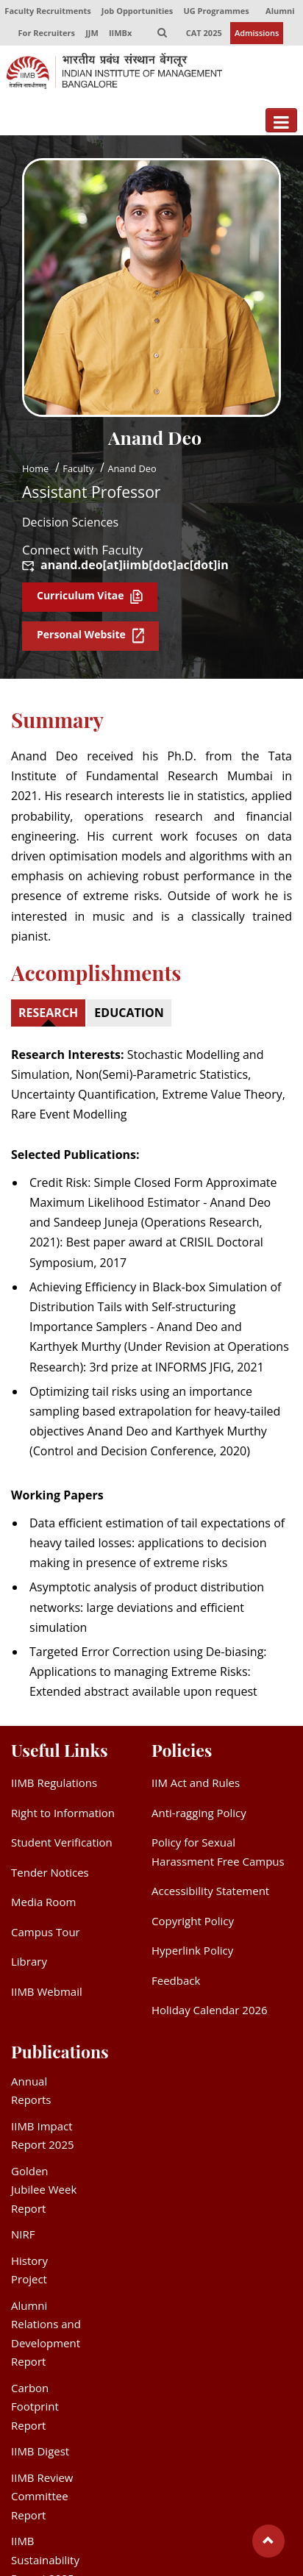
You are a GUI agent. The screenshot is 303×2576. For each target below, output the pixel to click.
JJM (92, 32)
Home (35, 468)
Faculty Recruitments (47, 10)
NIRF (23, 2234)
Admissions (257, 32)
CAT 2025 (204, 32)
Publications (60, 2051)
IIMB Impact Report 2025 (42, 2135)
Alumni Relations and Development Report (46, 2333)
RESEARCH (48, 1013)
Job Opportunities (137, 10)
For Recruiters (46, 32)
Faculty (78, 468)
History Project (29, 2270)
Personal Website (90, 635)
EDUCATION (128, 1013)
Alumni (280, 10)
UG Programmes (216, 10)
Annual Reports (31, 2091)
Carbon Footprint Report (35, 2406)
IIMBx (120, 32)
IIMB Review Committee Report (42, 2496)
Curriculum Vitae (90, 596)
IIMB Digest (40, 2451)
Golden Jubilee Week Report (43, 2189)
